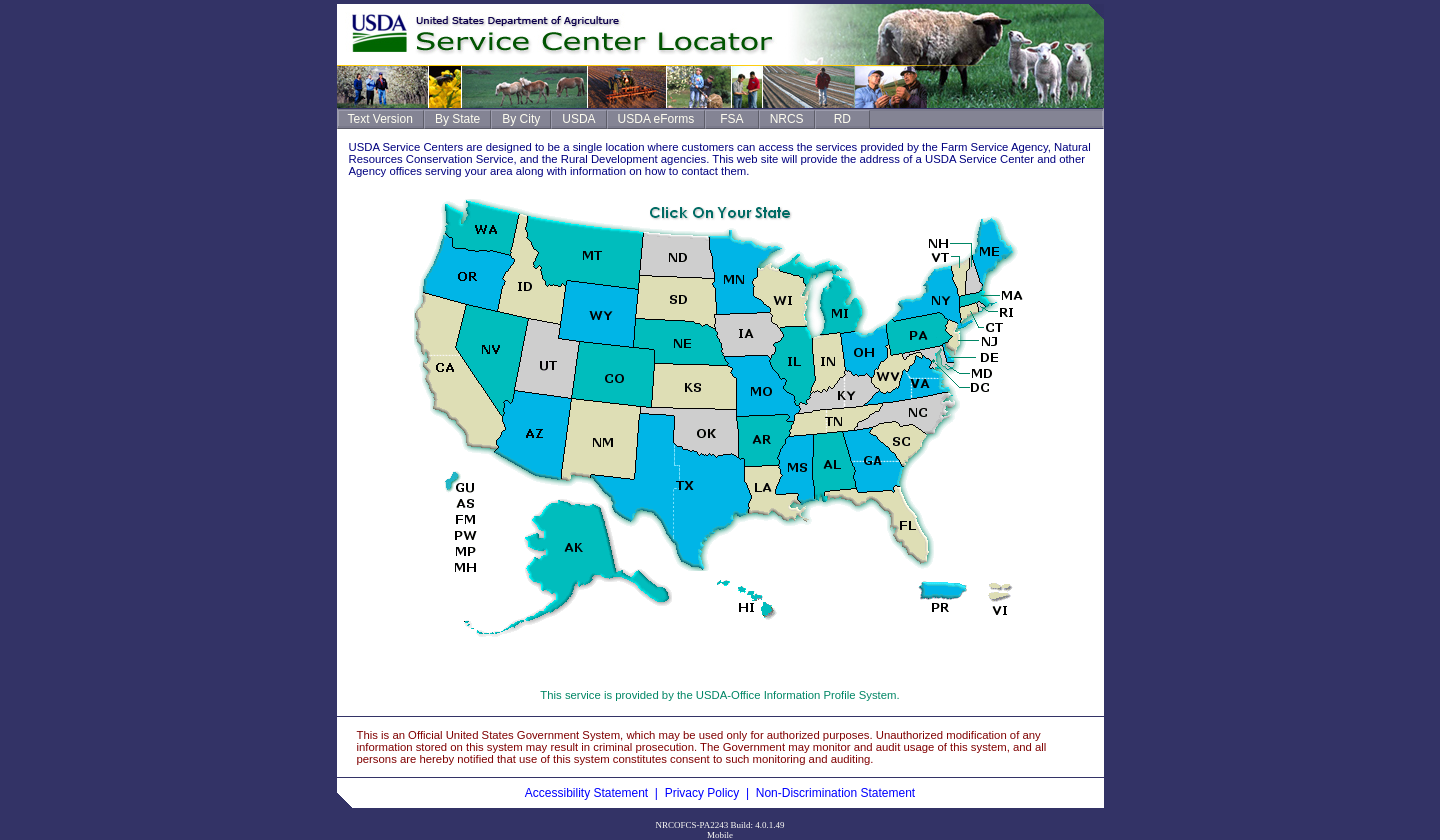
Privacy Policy (702, 793)
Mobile (720, 835)
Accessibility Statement (586, 793)
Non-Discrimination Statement (835, 793)
